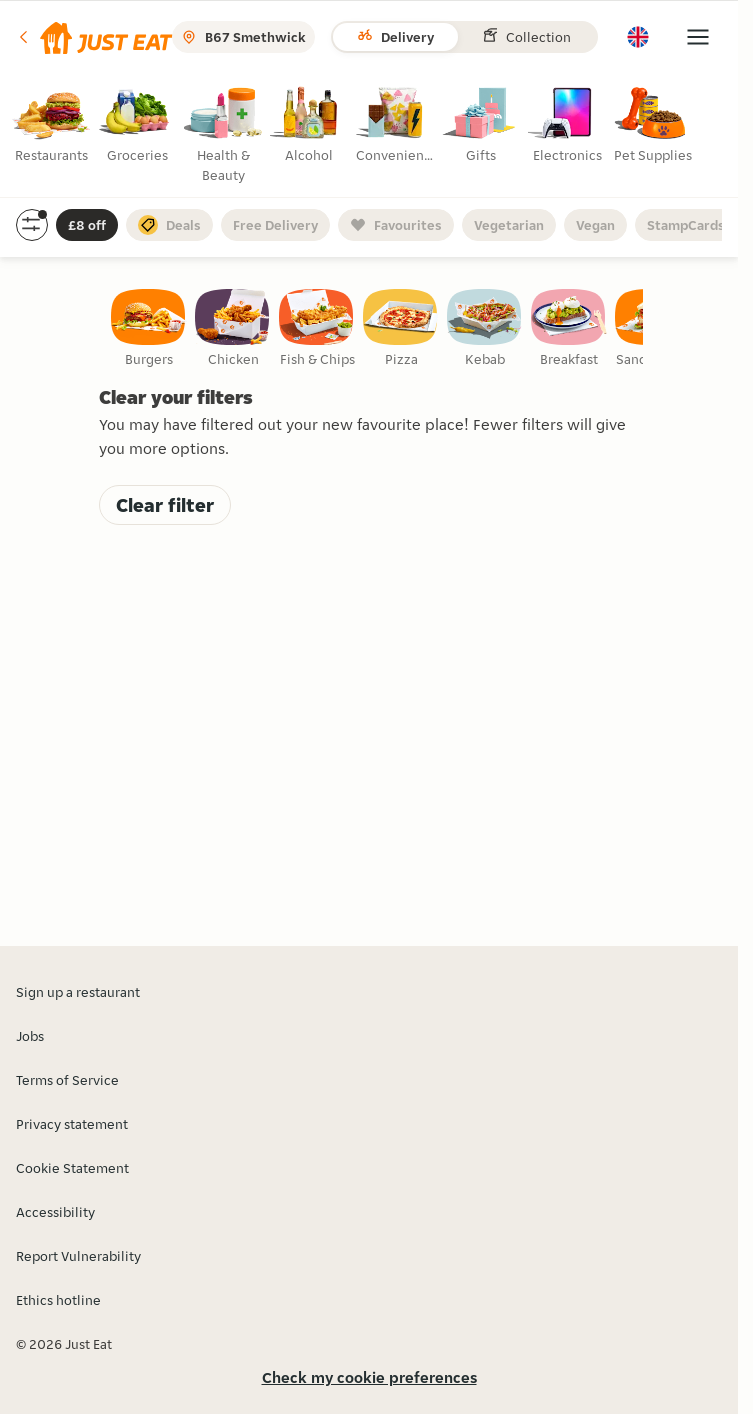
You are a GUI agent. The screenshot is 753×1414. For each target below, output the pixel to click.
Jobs (30, 1036)
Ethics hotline (58, 1300)
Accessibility (55, 1212)
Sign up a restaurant (78, 992)
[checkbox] (149, 329)
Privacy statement (72, 1124)
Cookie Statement (72, 1168)
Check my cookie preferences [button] (369, 1377)
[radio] (53, 129)
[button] (94, 37)
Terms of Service (67, 1080)
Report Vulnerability (78, 1256)
